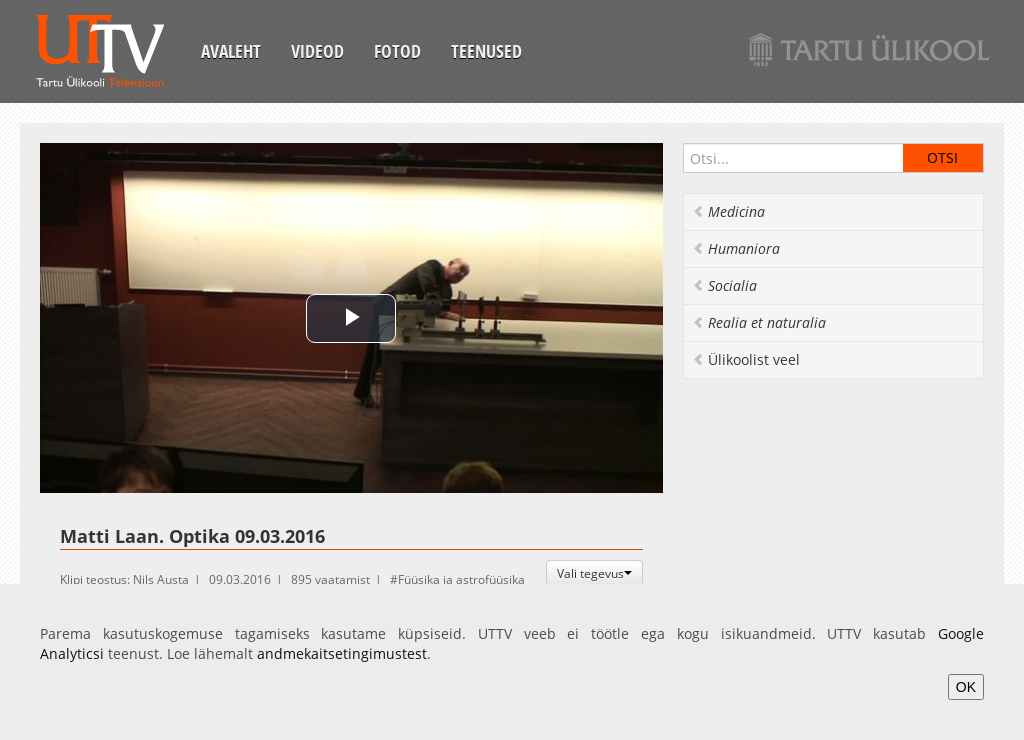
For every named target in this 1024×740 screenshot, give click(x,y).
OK (966, 687)
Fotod (397, 51)
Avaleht (231, 51)
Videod (317, 51)
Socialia (724, 285)
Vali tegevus (594, 573)
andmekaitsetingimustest (342, 653)
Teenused (486, 51)
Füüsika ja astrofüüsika (461, 579)
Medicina (728, 211)
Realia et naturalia (759, 322)
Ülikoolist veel (746, 359)
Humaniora (736, 248)
